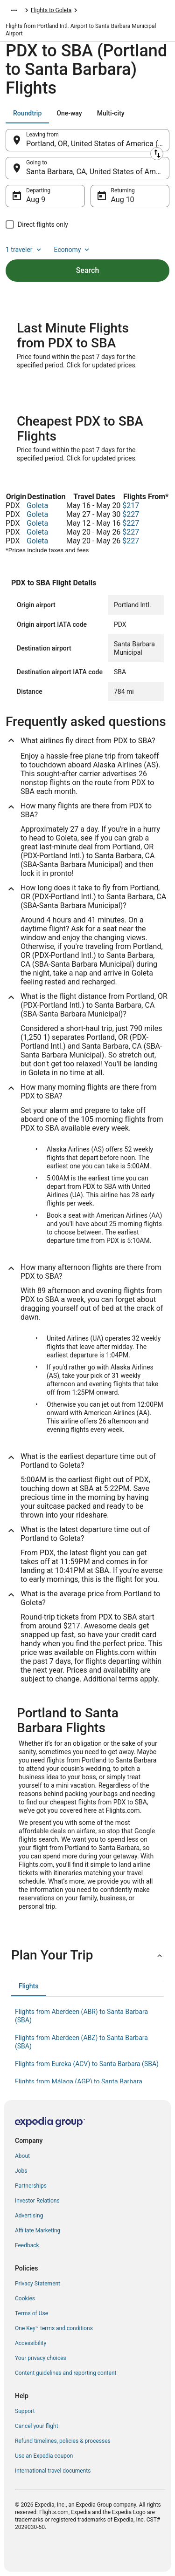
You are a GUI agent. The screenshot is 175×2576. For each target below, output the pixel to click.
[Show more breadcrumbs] (14, 10)
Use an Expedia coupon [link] (44, 2456)
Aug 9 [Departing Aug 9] (35, 199)
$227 (130, 514)
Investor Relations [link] (37, 2200)
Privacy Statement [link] (37, 2283)
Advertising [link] (29, 2215)
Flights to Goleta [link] (51, 10)
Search (87, 270)
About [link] (22, 2156)
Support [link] (25, 2411)
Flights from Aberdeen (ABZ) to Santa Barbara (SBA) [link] (81, 2042)
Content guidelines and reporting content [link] (65, 2373)
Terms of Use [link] (31, 2313)
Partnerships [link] (31, 2186)
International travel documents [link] (53, 2471)
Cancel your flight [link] (36, 2426)
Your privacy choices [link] (40, 2358)
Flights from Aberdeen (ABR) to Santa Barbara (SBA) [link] (81, 2016)
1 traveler (24, 249)
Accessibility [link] (30, 2343)
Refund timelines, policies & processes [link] (63, 2441)
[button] (87, 1955)
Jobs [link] (21, 2171)
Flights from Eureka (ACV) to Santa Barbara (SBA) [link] (87, 2064)
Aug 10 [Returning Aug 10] (122, 199)
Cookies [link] (25, 2298)
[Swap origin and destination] (156, 153)
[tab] (27, 113)
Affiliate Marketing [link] (37, 2230)
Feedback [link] (27, 2245)
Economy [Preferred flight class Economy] (72, 249)
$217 (130, 505)
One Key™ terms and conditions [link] (54, 2328)
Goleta (37, 505)
